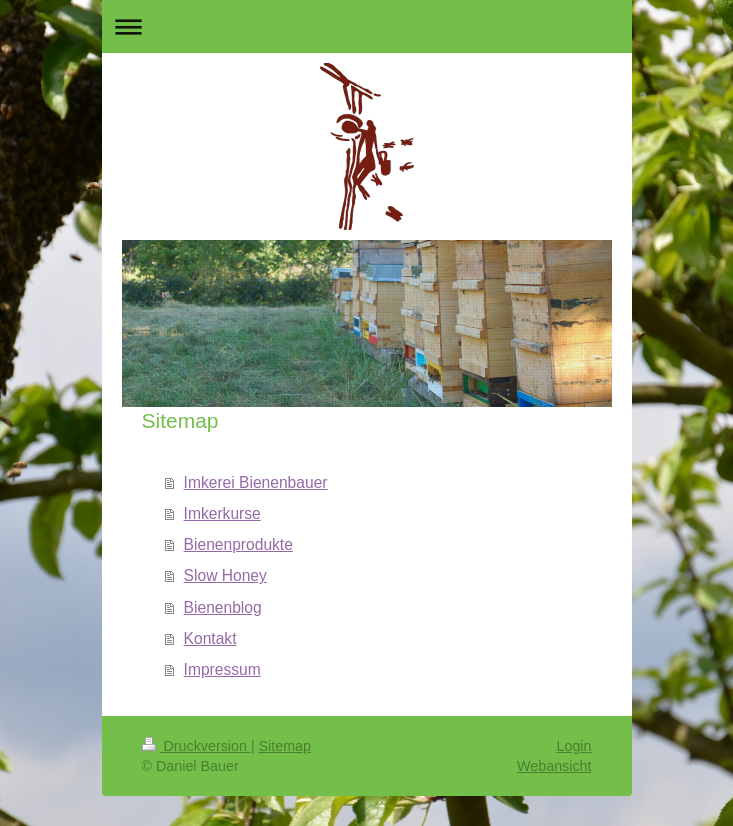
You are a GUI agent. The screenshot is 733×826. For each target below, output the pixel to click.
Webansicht (554, 766)
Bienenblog (223, 607)
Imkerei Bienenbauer (256, 482)
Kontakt (210, 638)
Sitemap (285, 746)
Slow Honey (225, 575)
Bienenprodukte (238, 544)
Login (574, 746)
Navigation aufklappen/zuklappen (367, 26)
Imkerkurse (222, 513)
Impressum (222, 669)
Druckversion (196, 746)
